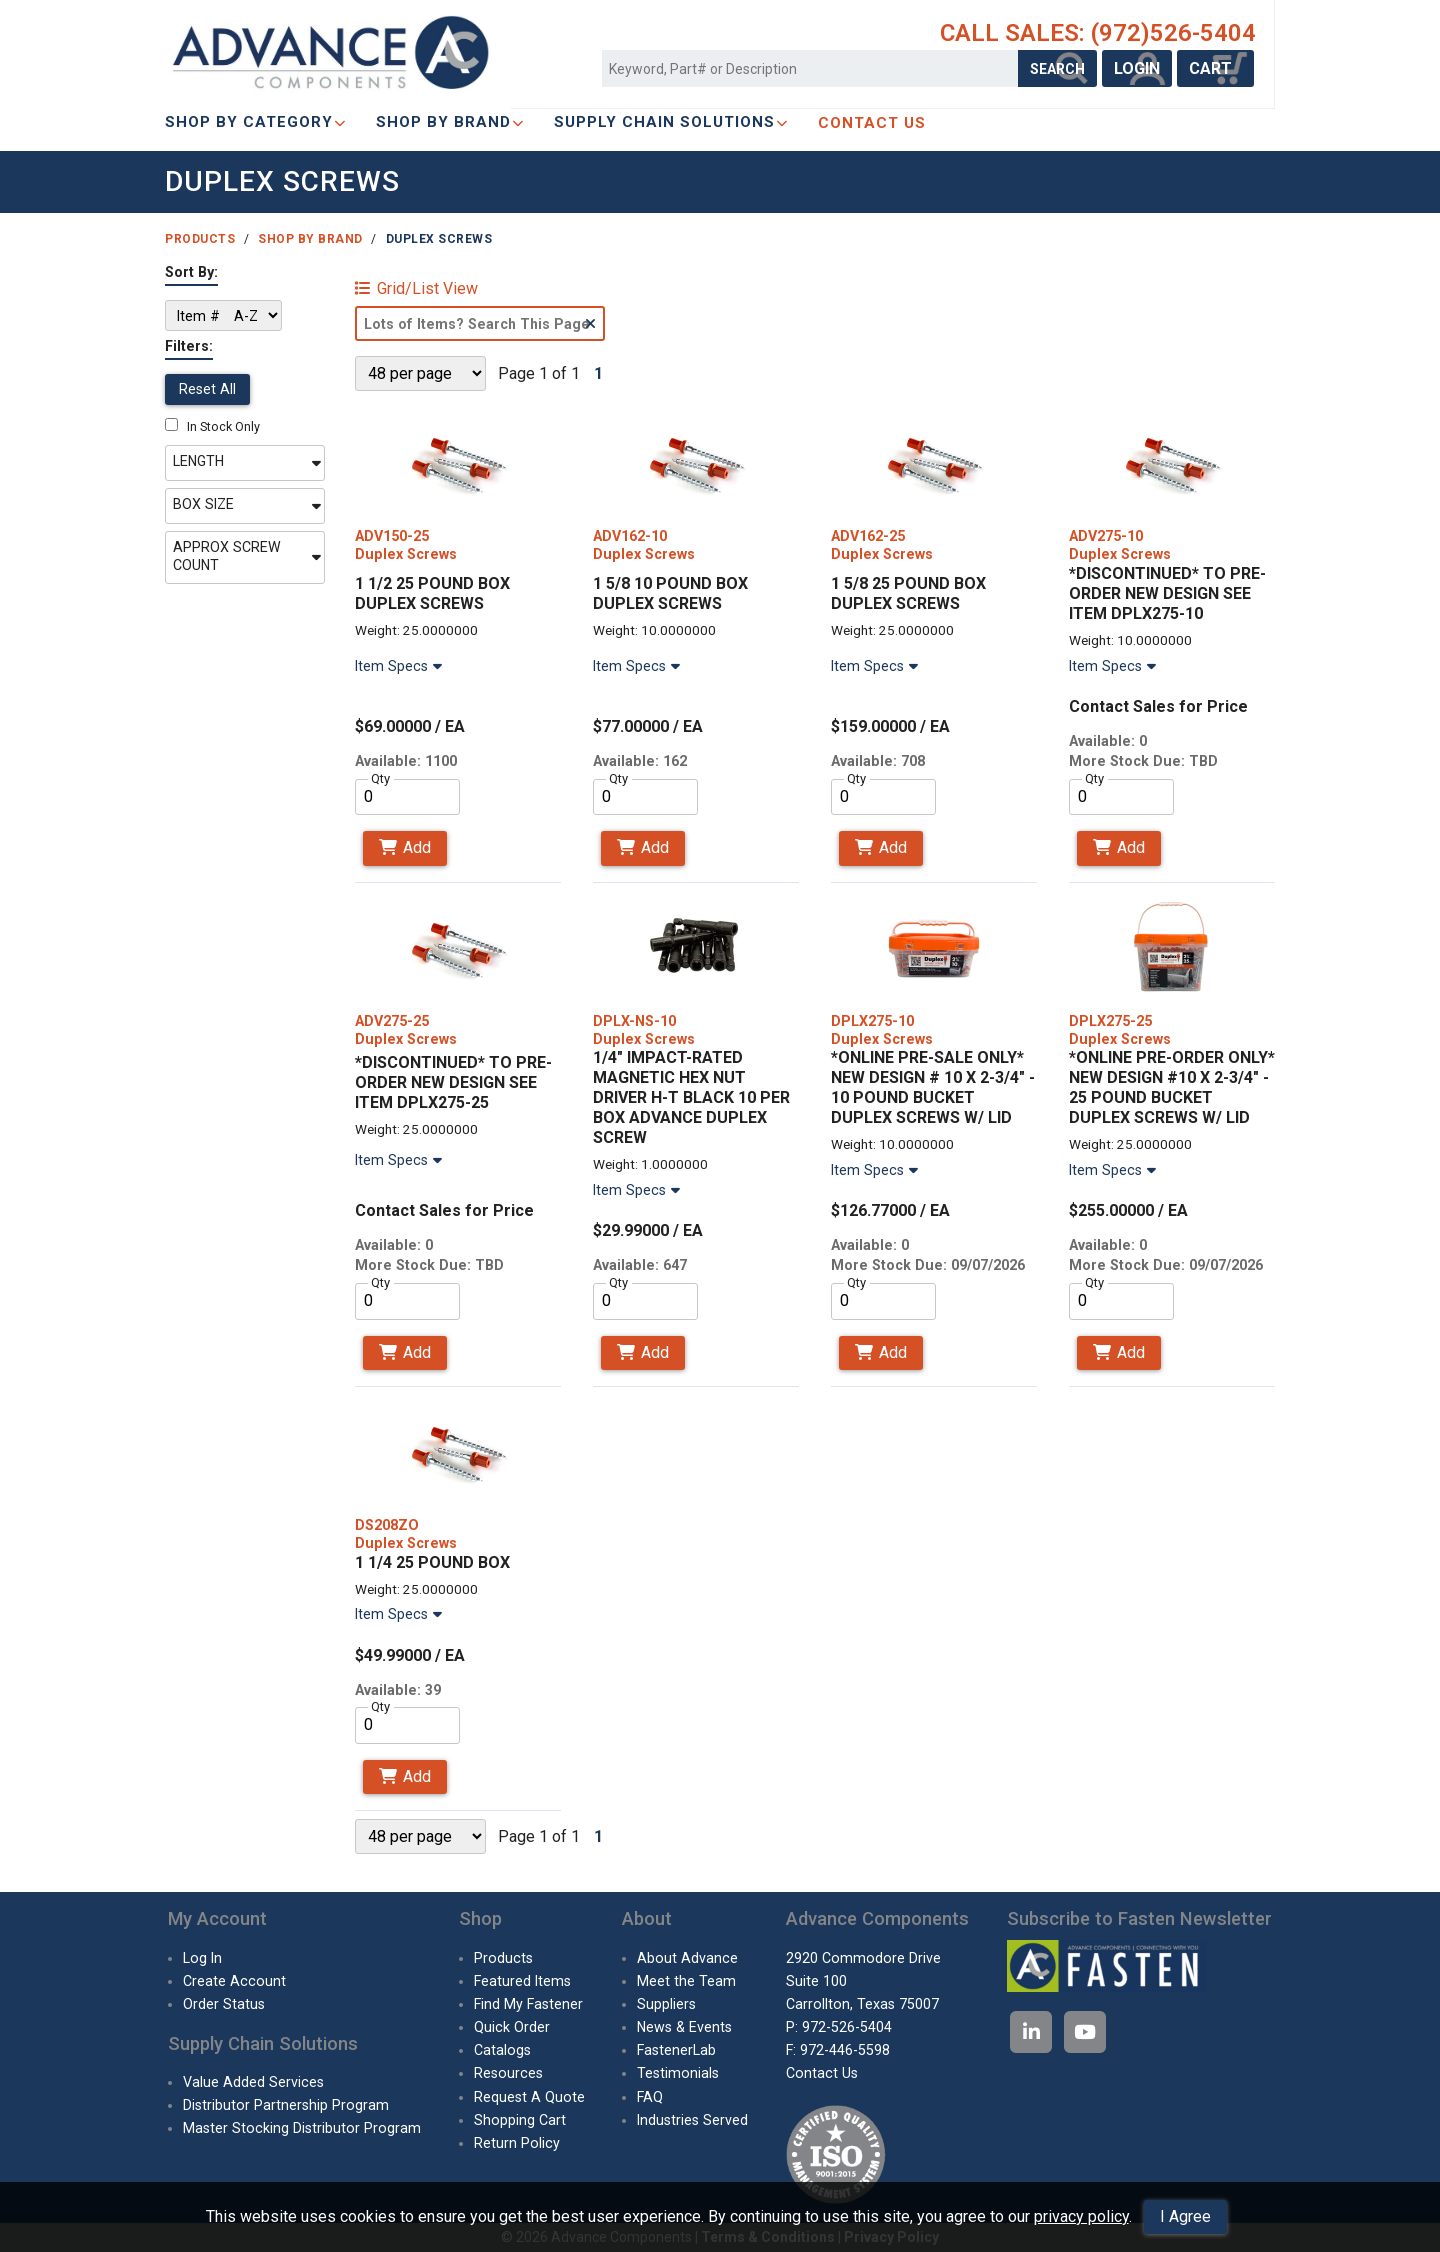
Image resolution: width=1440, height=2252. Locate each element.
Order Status (224, 2004)
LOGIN (1137, 68)
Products (200, 239)
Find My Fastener (528, 2004)
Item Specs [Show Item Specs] (401, 666)
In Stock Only (212, 426)
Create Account (234, 1981)
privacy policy (1081, 2216)
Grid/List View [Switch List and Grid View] (416, 289)
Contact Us (822, 2073)
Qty (380, 778)
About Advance (687, 1958)
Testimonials (678, 2073)
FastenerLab (676, 2050)
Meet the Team (686, 1981)
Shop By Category (255, 122)
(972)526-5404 (1173, 33)
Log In (202, 1958)
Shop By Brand (450, 122)
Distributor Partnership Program (286, 2105)
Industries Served (692, 2120)
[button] (245, 463)
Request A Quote (529, 2097)
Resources (508, 2073)
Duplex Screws (439, 239)
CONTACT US (872, 123)
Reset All (207, 389)
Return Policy (517, 2143)
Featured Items (522, 1981)
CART (1215, 68)
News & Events (684, 2027)
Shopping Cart (520, 2120)
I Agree (1185, 2216)
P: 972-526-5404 (839, 2027)
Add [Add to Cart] (405, 847)
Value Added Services (253, 2082)
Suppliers (666, 2004)
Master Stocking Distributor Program (302, 2128)
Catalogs (502, 2050)
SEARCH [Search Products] (1057, 69)
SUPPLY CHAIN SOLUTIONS (671, 122)
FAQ (650, 2097)
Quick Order (512, 2027)
